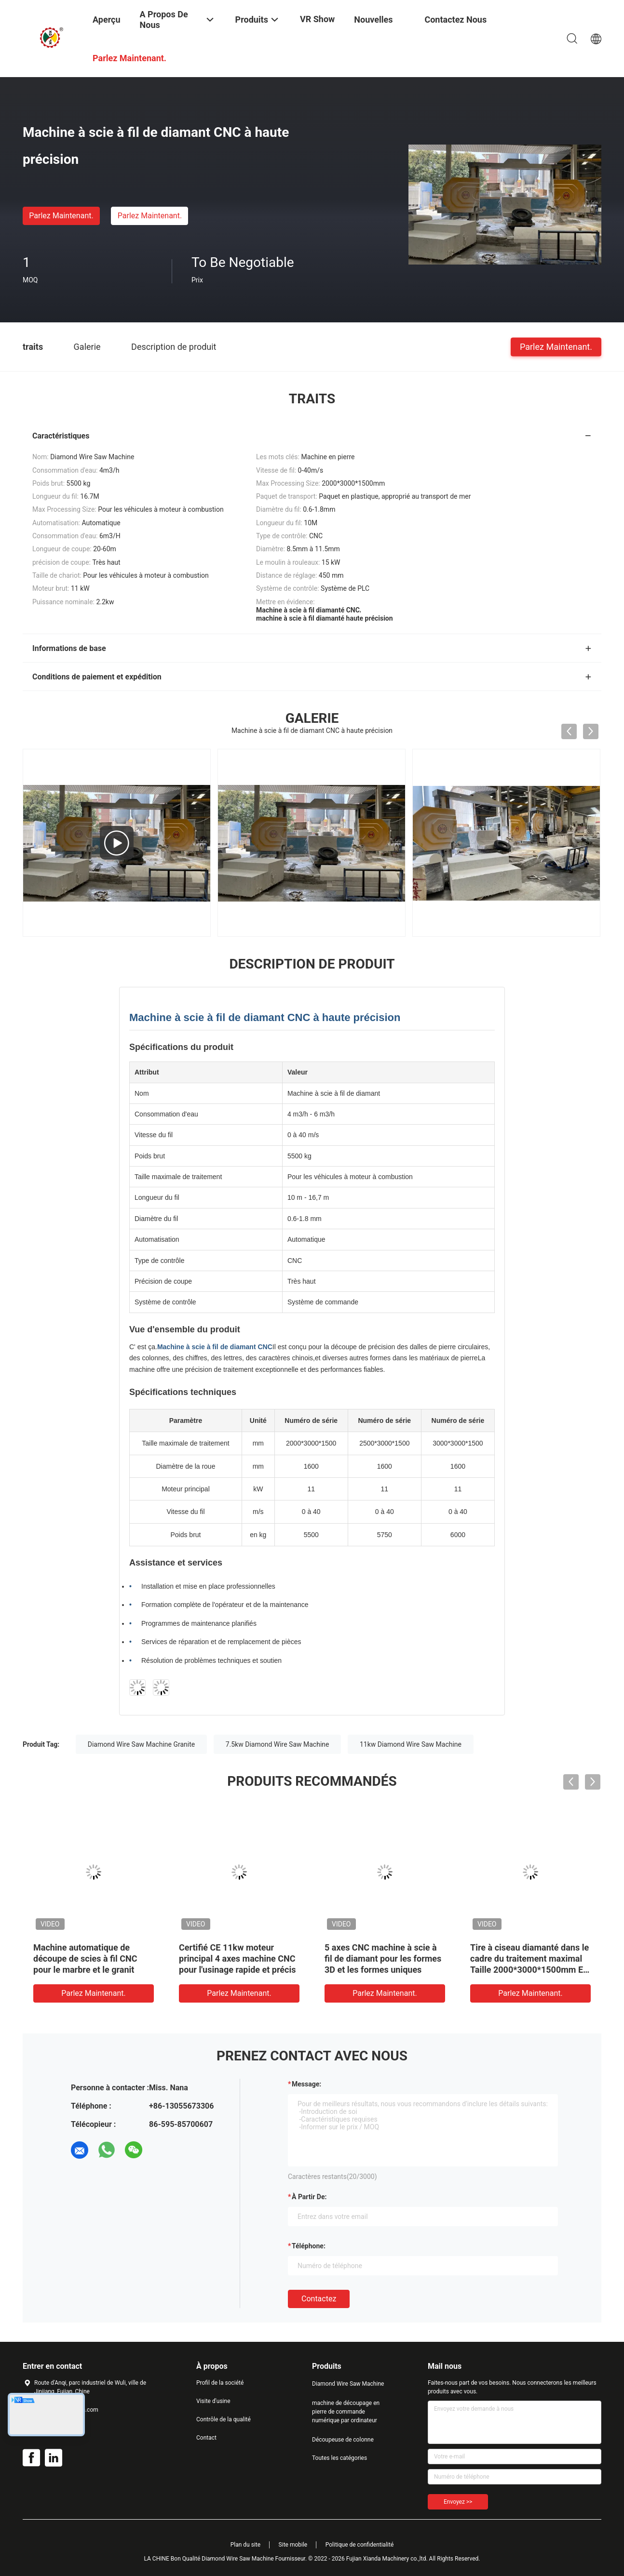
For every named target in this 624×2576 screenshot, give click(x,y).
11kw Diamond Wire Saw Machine (410, 1744)
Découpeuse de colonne (343, 2439)
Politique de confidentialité (360, 2544)
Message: (306, 2084)
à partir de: (309, 2197)
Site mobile (293, 2544)
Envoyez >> (458, 2501)
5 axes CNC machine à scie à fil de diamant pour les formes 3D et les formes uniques (383, 1958)
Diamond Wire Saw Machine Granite (141, 1744)
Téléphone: (309, 2246)
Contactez (318, 2298)
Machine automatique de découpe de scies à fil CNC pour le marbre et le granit (85, 1958)
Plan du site (245, 2544)
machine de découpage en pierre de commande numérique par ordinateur (346, 2412)
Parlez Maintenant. (61, 215)
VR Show (317, 19)
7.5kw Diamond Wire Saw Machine (277, 1744)
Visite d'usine (213, 2401)
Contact (206, 2437)
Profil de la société (220, 2382)
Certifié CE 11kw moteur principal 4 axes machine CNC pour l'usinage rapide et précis (237, 1958)
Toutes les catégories (339, 2458)
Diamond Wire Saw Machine (348, 2383)
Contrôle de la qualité (223, 2419)
